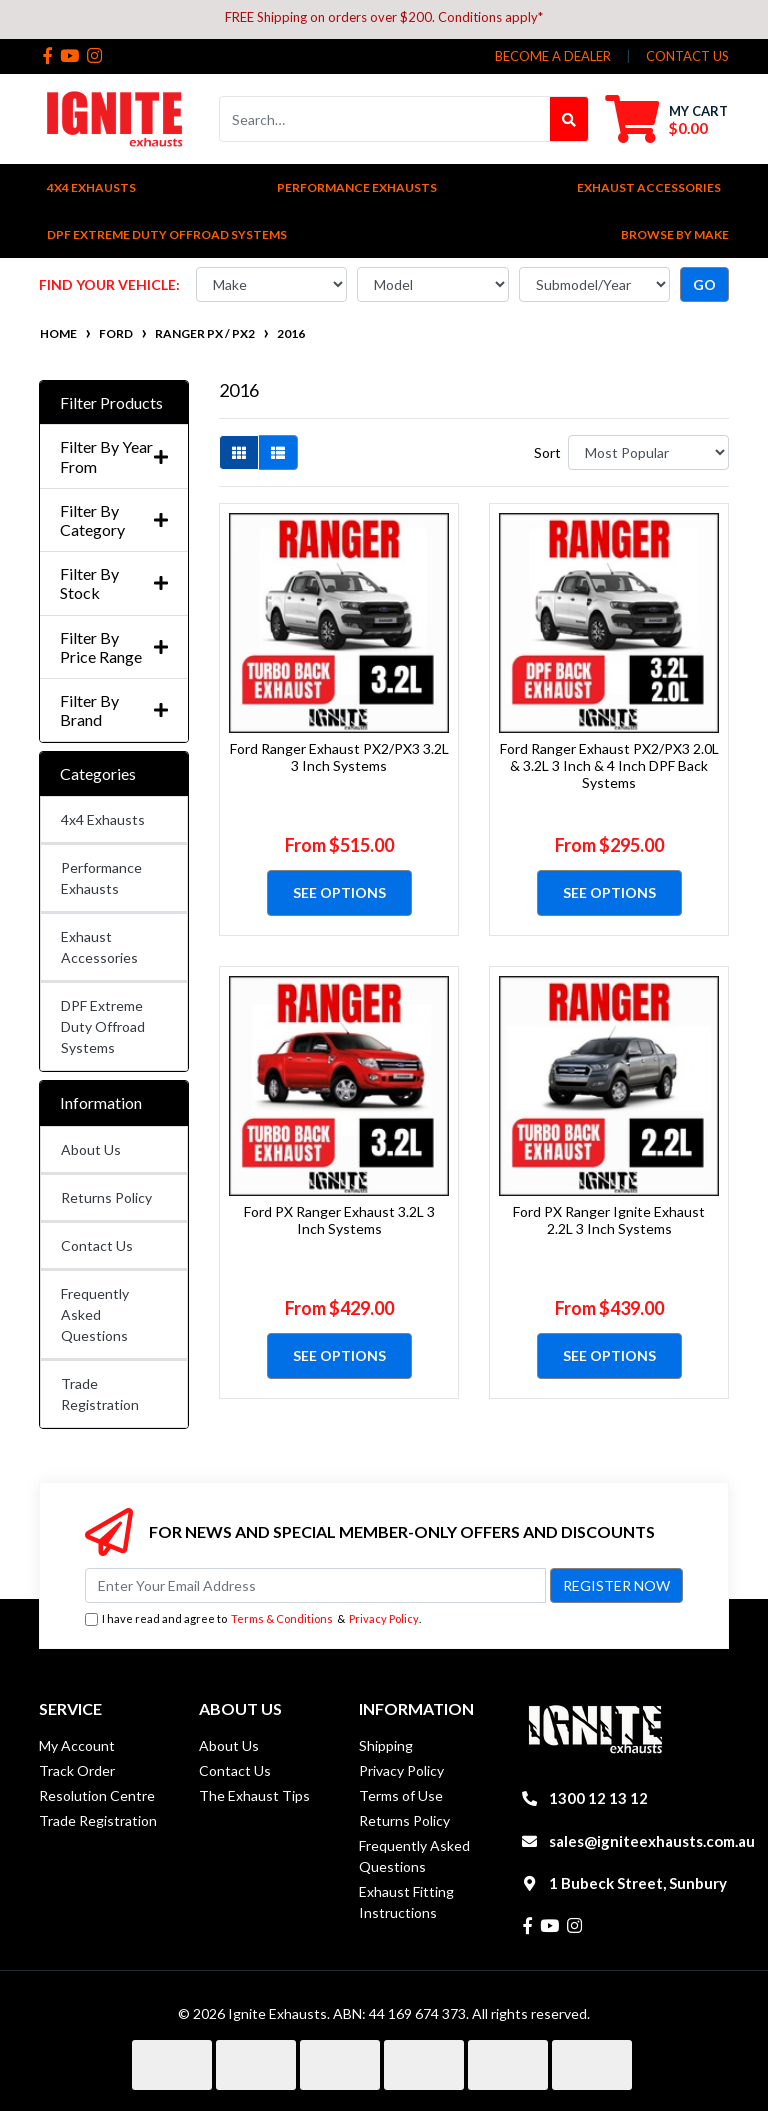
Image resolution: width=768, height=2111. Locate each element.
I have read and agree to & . (253, 1619)
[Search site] (569, 119)
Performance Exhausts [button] (357, 187)
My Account (77, 1745)
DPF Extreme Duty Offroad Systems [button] (167, 234)
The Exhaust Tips (254, 1795)
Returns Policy (106, 1197)
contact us (687, 56)
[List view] (278, 452)
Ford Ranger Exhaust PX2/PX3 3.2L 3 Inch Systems (339, 757)
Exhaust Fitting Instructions (406, 1902)
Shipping (386, 1745)
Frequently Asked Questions (95, 1314)
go (704, 284)
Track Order (77, 1770)
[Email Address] (315, 1585)
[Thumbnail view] (239, 452)
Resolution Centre (97, 1795)
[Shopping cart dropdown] (666, 119)
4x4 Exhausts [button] (91, 187)
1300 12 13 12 (598, 1798)
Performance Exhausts (101, 878)
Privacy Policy (384, 1618)
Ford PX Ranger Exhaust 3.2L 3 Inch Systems (339, 1220)
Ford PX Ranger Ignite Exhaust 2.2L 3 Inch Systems (609, 1220)
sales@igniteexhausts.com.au (652, 1841)
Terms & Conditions (282, 1618)
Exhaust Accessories (99, 947)
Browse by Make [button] (675, 234)
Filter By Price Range (114, 647)
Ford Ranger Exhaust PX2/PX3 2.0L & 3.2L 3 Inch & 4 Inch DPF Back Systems (609, 765)
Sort (547, 452)
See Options (339, 892)
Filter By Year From (114, 456)
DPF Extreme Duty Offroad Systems (103, 1026)
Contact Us (97, 1245)
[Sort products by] (648, 452)
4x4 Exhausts (103, 819)
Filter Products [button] (111, 402)
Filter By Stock (114, 583)
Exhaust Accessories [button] (649, 187)
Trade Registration (100, 1394)
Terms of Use (401, 1795)
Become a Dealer (553, 56)
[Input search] (385, 119)
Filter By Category (114, 520)
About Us (91, 1149)
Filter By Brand (114, 710)
